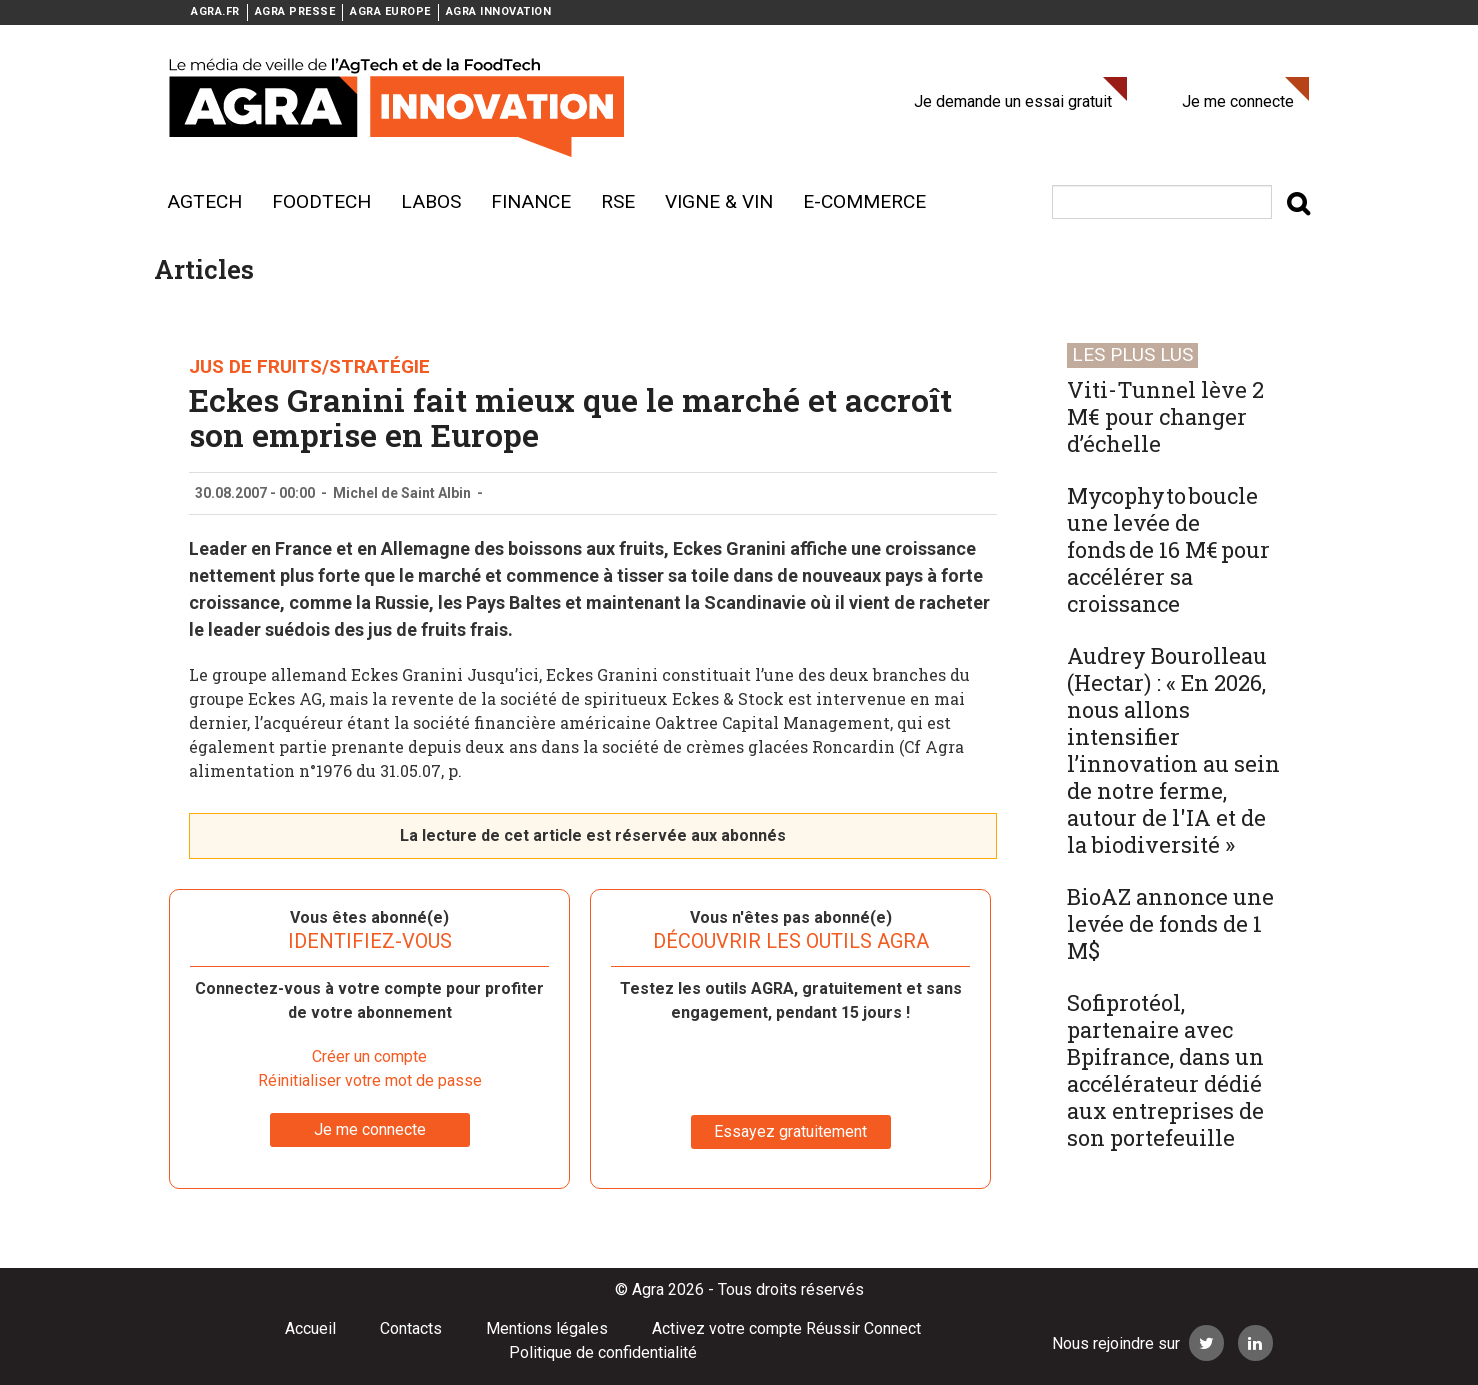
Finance (531, 201)
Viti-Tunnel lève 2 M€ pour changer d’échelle (1165, 416)
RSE (618, 201)
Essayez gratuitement (790, 1131)
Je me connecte (1238, 101)
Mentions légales (547, 1328)
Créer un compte (369, 1056)
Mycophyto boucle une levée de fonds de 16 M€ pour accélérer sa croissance (1168, 549)
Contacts (411, 1328)
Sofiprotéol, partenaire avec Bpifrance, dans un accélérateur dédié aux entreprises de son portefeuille (1165, 1070)
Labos (431, 201)
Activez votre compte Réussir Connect (786, 1328)
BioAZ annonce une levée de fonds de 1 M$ (1170, 923)
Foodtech (321, 201)
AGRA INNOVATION (499, 11)
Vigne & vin (719, 201)
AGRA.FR (215, 11)
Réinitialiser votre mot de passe (370, 1080)
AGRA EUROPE (390, 11)
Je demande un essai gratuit (1013, 101)
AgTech (204, 201)
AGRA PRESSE (295, 11)
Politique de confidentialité (603, 1352)
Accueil (310, 1328)
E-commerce (864, 201)
